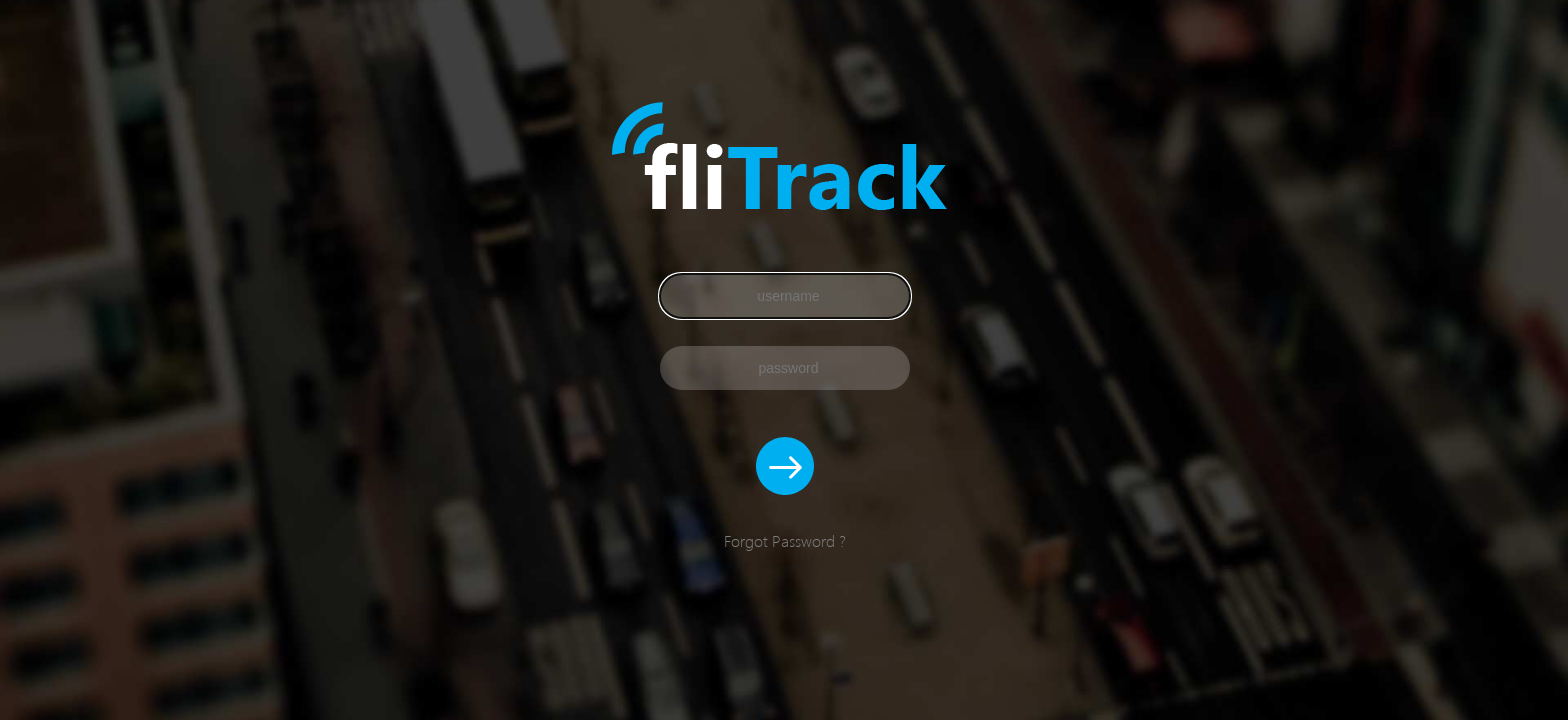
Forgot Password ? (785, 540)
